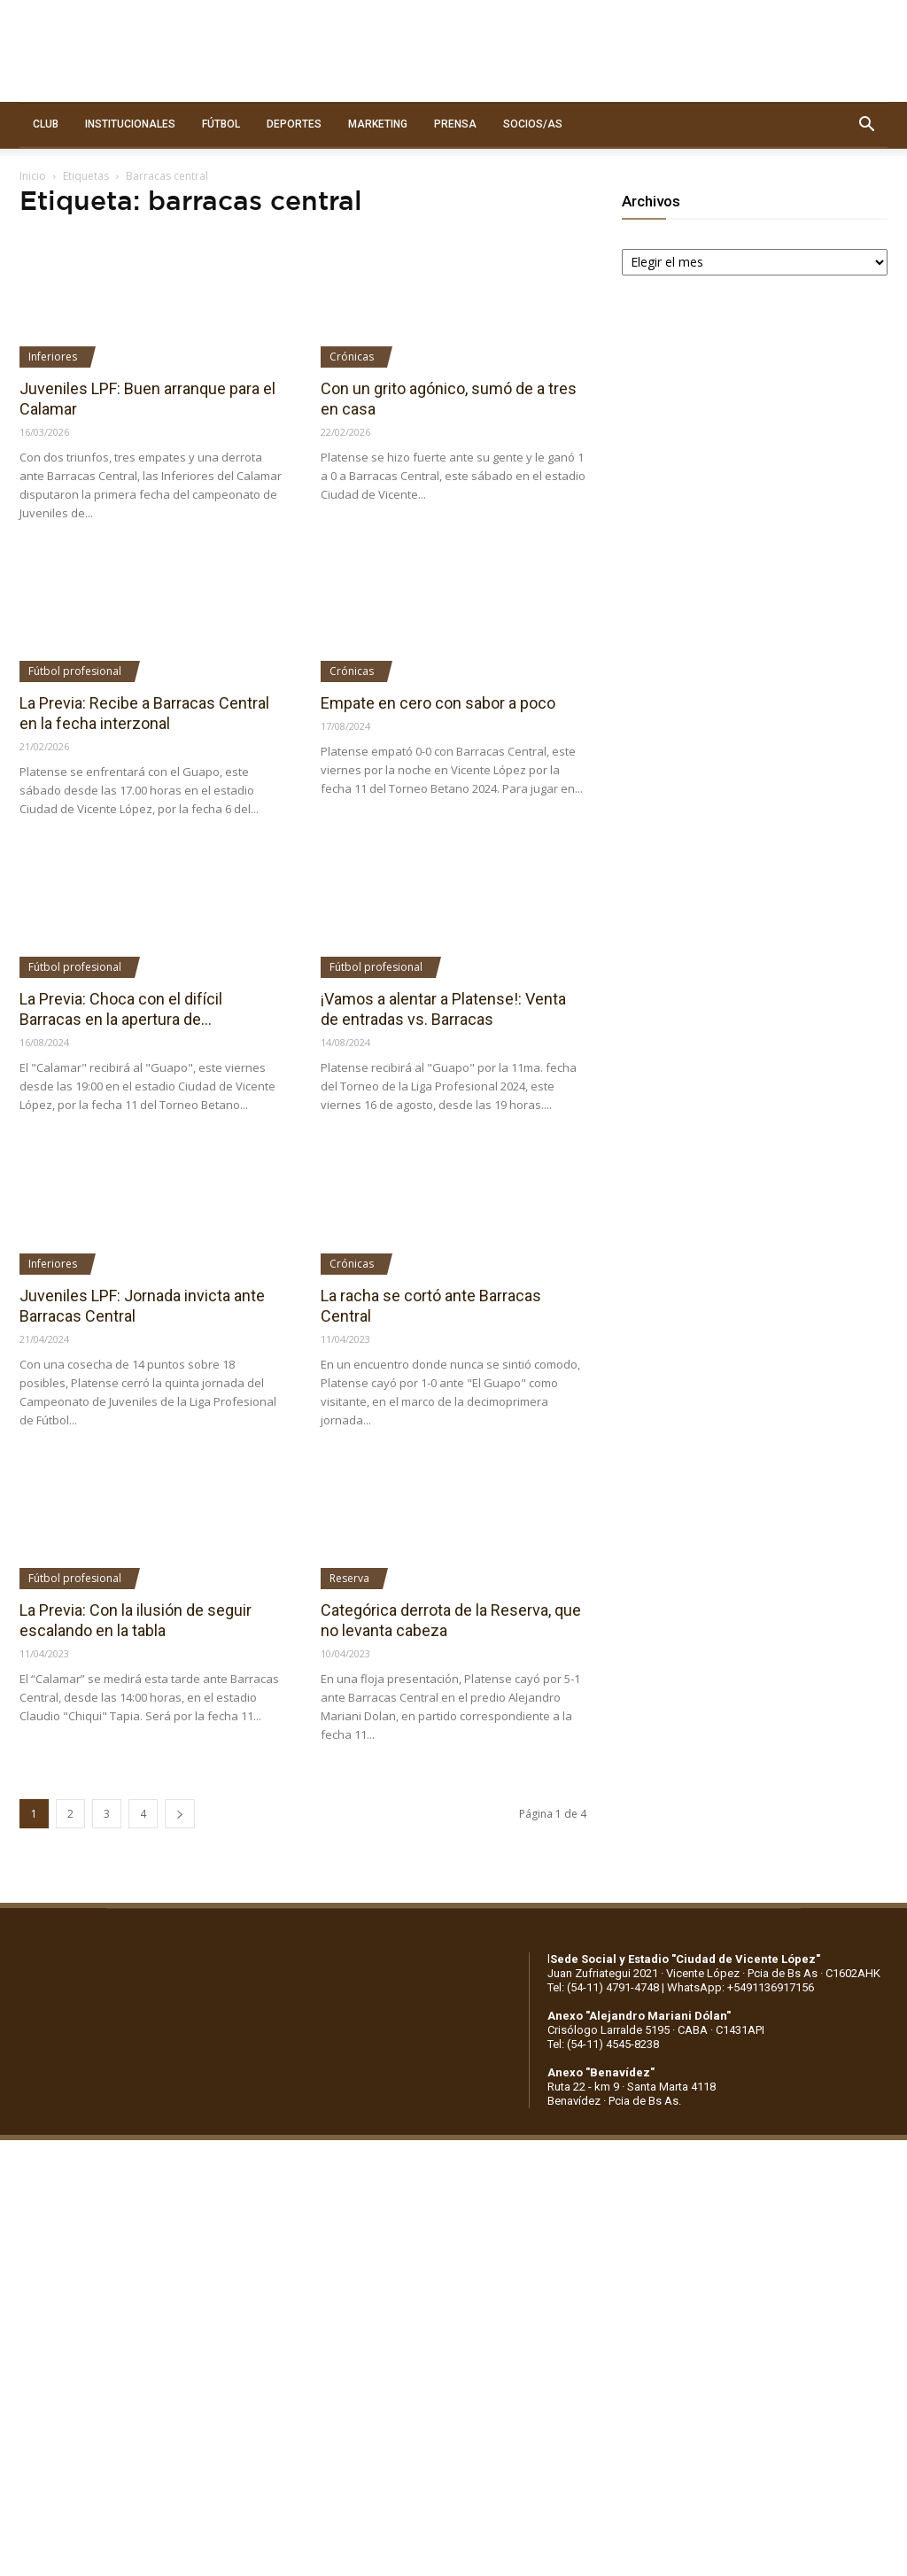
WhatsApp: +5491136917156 (740, 1987)
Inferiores (52, 356)
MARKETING (377, 124)
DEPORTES (294, 124)
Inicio (32, 175)
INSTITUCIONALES (130, 124)
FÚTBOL (221, 124)
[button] (866, 125)
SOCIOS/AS (532, 124)
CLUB (45, 124)
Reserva (349, 1578)
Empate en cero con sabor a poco (438, 703)
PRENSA (455, 124)
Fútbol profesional (74, 671)
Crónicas (351, 356)
